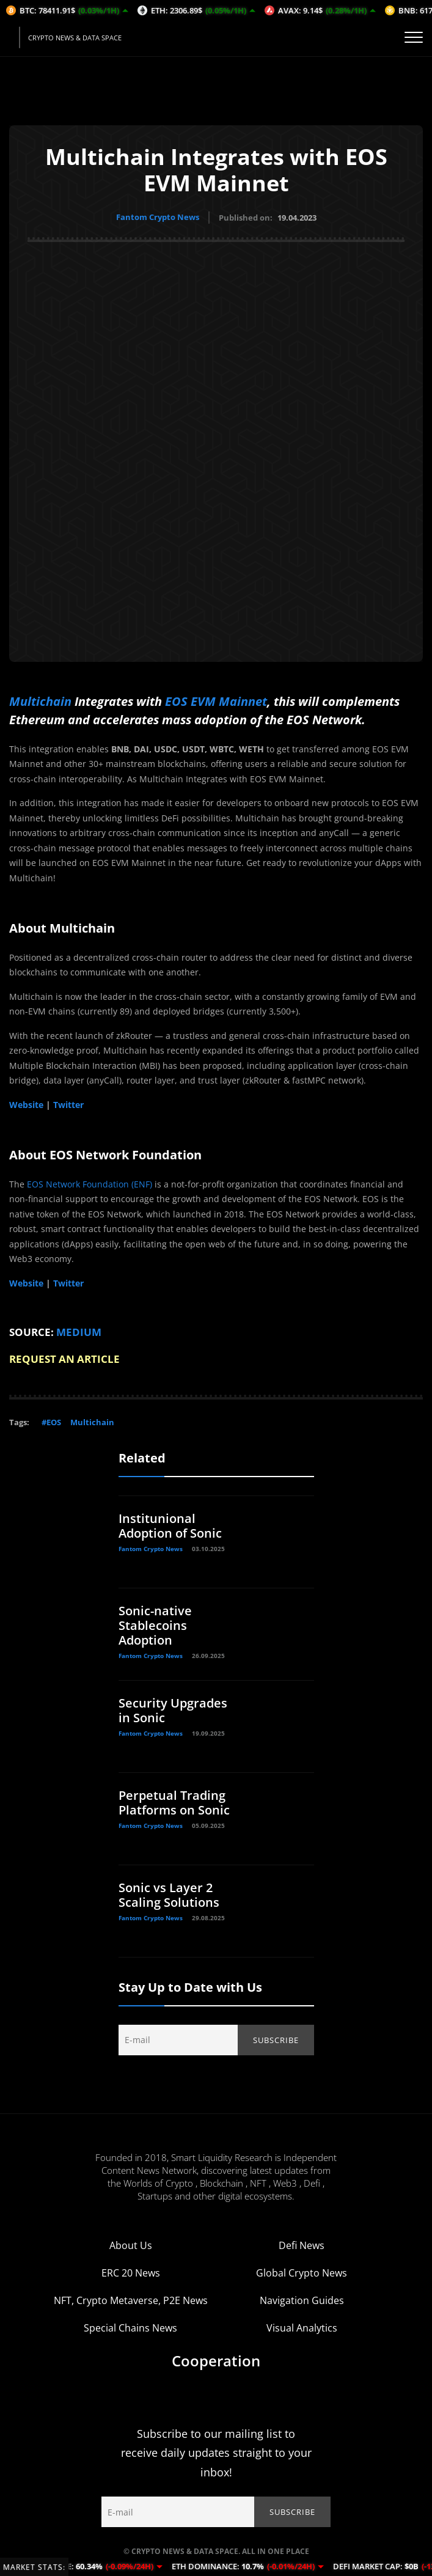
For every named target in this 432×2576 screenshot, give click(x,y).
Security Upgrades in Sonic (173, 1709)
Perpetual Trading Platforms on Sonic (174, 1802)
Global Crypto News (301, 2272)
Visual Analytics (301, 2327)
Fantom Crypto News (157, 216)
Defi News (301, 2244)
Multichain (40, 700)
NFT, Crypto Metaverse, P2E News (131, 2299)
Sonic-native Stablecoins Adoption (155, 1625)
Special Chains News (130, 2327)
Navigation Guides (302, 2299)
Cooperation (216, 2360)
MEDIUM (78, 1331)
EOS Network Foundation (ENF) (89, 1183)
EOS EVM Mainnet (216, 700)
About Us (130, 2244)
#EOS (51, 1421)
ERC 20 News (130, 2272)
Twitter (68, 1104)
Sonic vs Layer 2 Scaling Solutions (169, 1894)
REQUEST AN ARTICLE (64, 1359)
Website (26, 1104)
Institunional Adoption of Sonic (170, 1525)
